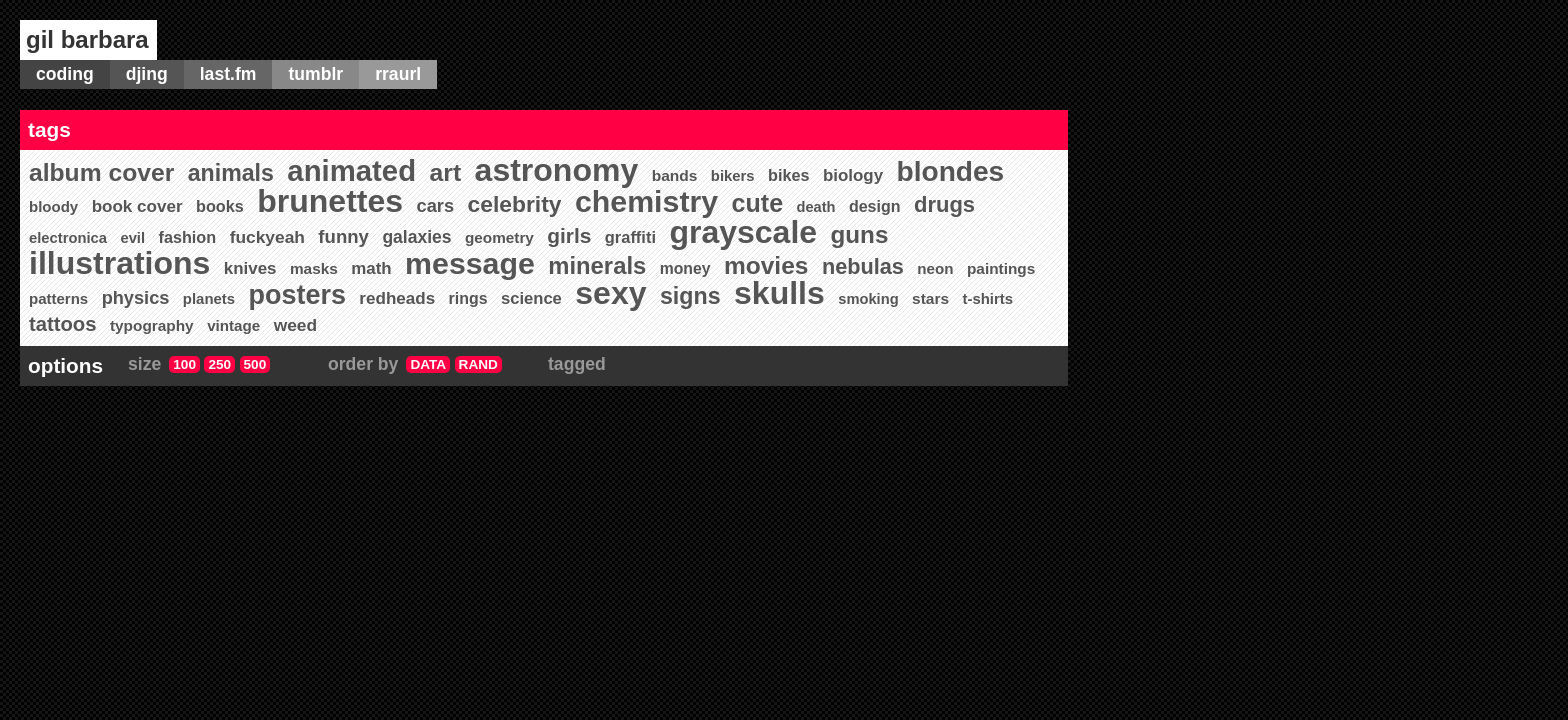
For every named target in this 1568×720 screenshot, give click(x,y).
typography (152, 325)
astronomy (557, 170)
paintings (1001, 268)
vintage (233, 325)
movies (766, 265)
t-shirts (987, 298)
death (816, 207)
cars (436, 205)
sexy (610, 293)
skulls (779, 293)
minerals (597, 265)
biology (853, 175)
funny (343, 236)
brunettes (330, 201)
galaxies (416, 237)
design (875, 206)
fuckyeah (267, 237)
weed (295, 325)
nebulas (863, 266)
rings (468, 298)
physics (136, 298)
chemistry (646, 201)
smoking (868, 299)
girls (569, 235)
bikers (733, 176)
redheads (397, 298)
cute (758, 203)
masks (314, 268)
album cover (101, 172)
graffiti (630, 237)
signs (690, 296)
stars (930, 298)
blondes (951, 171)
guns (860, 234)
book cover (137, 206)
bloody (53, 206)
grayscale (743, 232)
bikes (788, 175)
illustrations (119, 263)
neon (935, 268)
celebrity (515, 204)
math (371, 268)
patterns (58, 298)
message (470, 263)
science (531, 298)
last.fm (228, 74)
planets (209, 298)
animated (351, 170)
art (446, 172)
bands (675, 175)
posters (297, 295)
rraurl (398, 74)
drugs (944, 204)
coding (65, 74)
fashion (188, 237)
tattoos (63, 324)
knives (250, 268)
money (685, 268)
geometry (499, 237)
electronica (68, 238)
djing (147, 74)
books (220, 206)
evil (132, 238)
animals (231, 173)
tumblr (315, 74)
